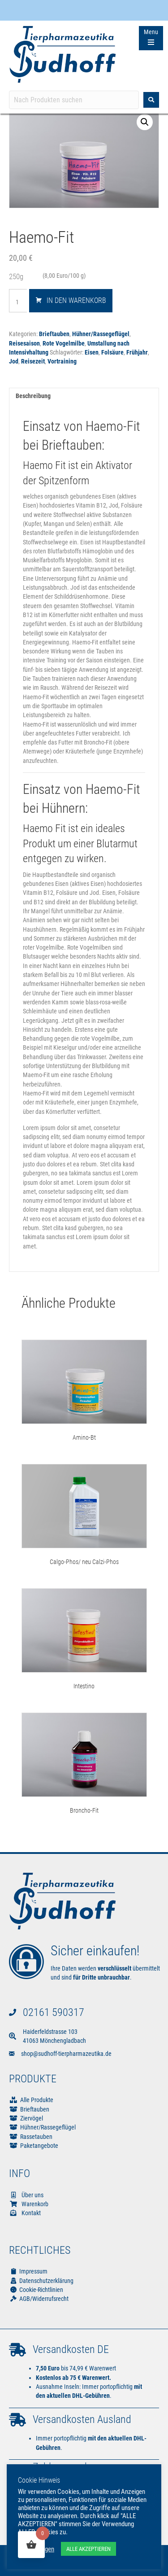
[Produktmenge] (20, 302)
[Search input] (74, 100)
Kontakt (25, 2213)
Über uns (26, 2195)
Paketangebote (39, 2145)
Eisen (92, 352)
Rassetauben (36, 2136)
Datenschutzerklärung (41, 2280)
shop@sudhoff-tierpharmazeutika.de (66, 2053)
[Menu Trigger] (151, 38)
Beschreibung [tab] (33, 395)
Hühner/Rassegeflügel (100, 333)
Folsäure (112, 352)
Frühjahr (137, 352)
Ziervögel (31, 2118)
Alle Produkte (36, 2099)
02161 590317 (53, 2012)
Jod (13, 361)
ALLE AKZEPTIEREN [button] (88, 2548)
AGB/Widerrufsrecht (39, 2298)
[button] (145, 122)
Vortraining (62, 361)
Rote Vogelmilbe (64, 343)
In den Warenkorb (76, 300)
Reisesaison (24, 343)
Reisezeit (33, 361)
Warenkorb (28, 2204)
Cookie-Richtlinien (36, 2289)
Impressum (28, 2271)
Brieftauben (54, 333)
